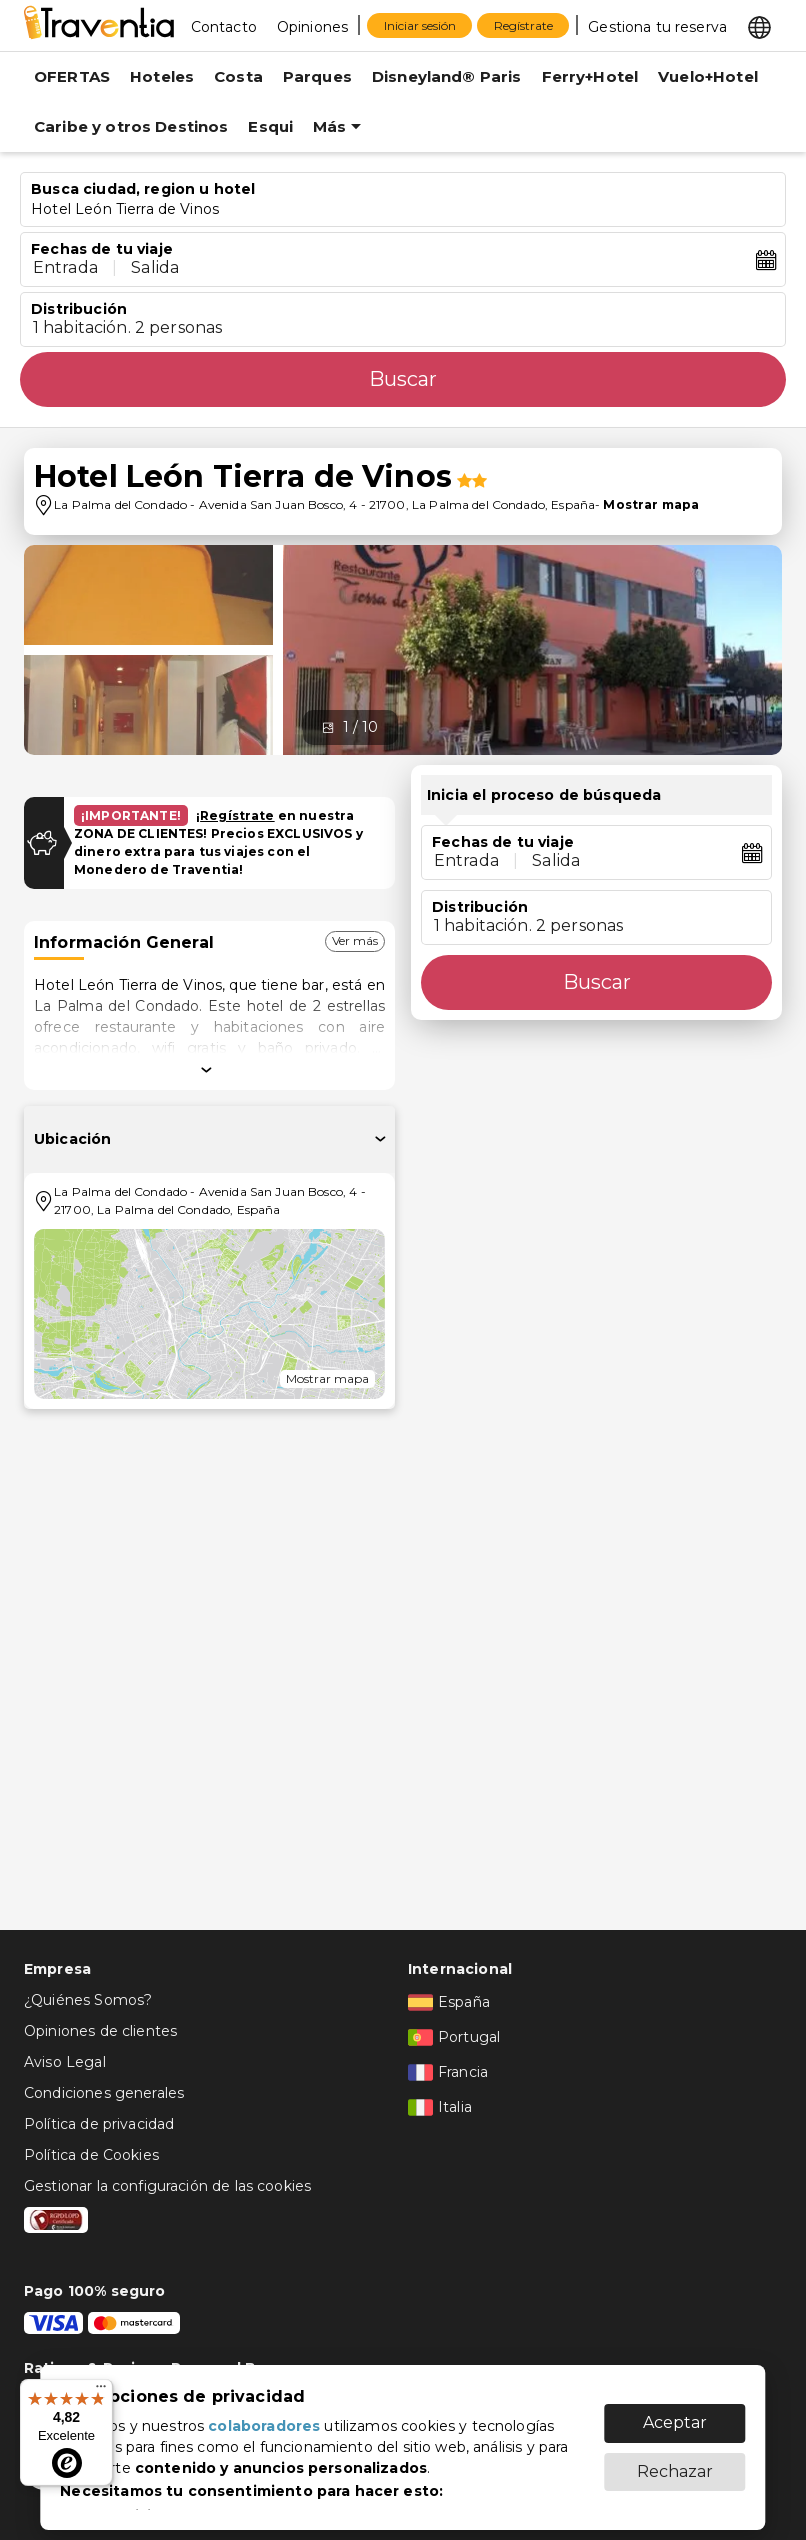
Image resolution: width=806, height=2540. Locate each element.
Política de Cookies (91, 2155)
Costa (238, 76)
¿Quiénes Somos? (88, 2000)
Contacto (224, 27)
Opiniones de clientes (100, 2031)
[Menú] (101, 2391)
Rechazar (675, 2461)
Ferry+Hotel (590, 76)
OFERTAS (72, 76)
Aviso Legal (65, 2062)
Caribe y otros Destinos (131, 126)
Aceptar (675, 2412)
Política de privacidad (99, 2124)
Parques (317, 76)
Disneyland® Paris (447, 76)
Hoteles (162, 76)
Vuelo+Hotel (708, 76)
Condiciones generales (104, 2093)
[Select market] (759, 26)
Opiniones (312, 27)
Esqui (270, 126)
